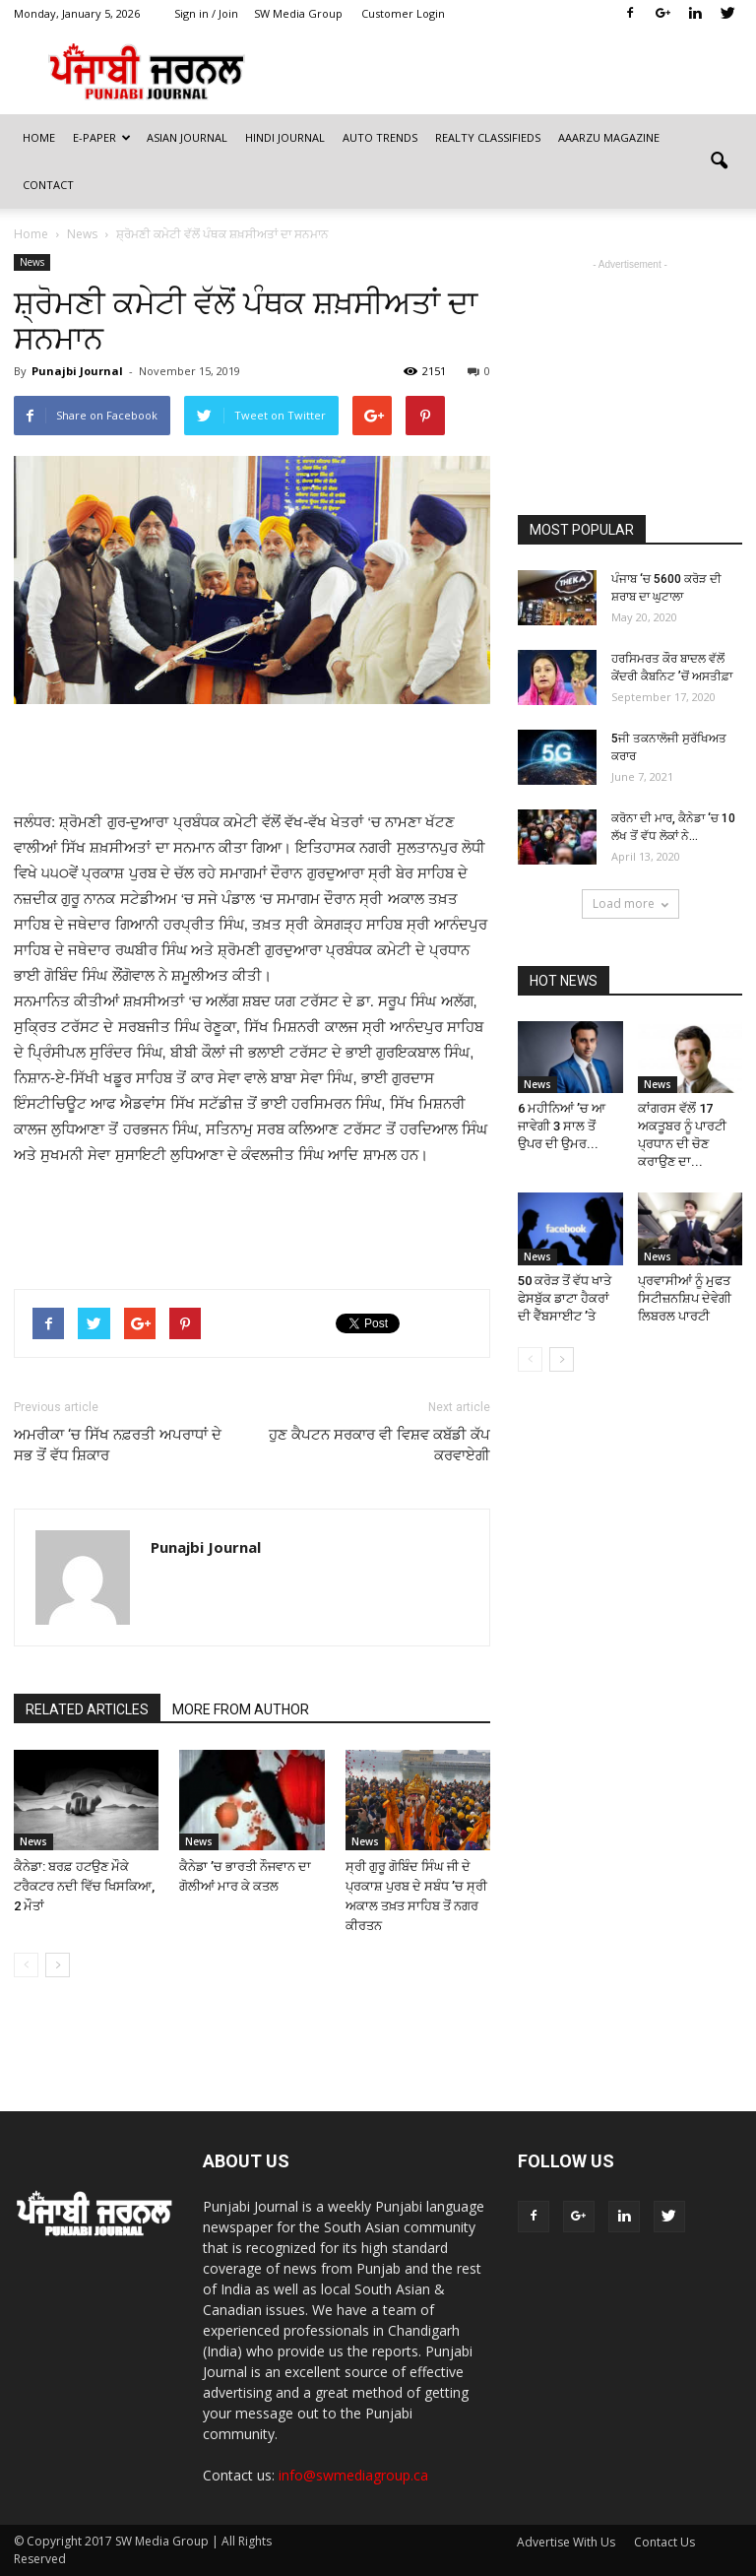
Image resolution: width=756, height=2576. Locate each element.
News (32, 262)
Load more (630, 903)
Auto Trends (380, 137)
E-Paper (102, 137)
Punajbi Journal (77, 370)
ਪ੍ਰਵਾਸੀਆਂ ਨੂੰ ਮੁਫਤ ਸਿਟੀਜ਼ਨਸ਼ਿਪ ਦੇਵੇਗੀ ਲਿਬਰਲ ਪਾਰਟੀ (684, 1298)
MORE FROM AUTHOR (240, 1709)
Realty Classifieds (487, 137)
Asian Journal (187, 137)
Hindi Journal (285, 137)
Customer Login (403, 13)
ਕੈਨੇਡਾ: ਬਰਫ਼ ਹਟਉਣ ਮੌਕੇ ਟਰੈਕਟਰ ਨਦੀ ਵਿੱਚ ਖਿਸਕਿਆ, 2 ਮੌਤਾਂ (84, 1886)
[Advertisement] (252, 759)
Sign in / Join (206, 13)
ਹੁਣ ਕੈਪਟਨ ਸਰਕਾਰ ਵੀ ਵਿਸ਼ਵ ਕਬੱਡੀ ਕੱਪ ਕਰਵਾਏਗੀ (379, 1445)
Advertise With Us (566, 2542)
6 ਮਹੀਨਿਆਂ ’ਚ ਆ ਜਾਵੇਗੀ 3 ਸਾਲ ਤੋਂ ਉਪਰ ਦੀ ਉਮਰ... (561, 1126)
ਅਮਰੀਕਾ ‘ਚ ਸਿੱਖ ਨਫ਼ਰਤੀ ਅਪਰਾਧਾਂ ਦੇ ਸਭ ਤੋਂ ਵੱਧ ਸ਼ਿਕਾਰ (117, 1445)
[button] (718, 161)
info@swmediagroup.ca (353, 2475)
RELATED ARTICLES (87, 1709)
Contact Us (664, 2542)
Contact (48, 184)
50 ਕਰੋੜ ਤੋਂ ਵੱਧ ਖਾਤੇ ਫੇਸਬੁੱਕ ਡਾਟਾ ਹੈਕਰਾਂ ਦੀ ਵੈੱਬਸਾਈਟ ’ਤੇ (564, 1298)
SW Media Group (298, 13)
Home (39, 137)
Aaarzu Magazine (609, 137)
